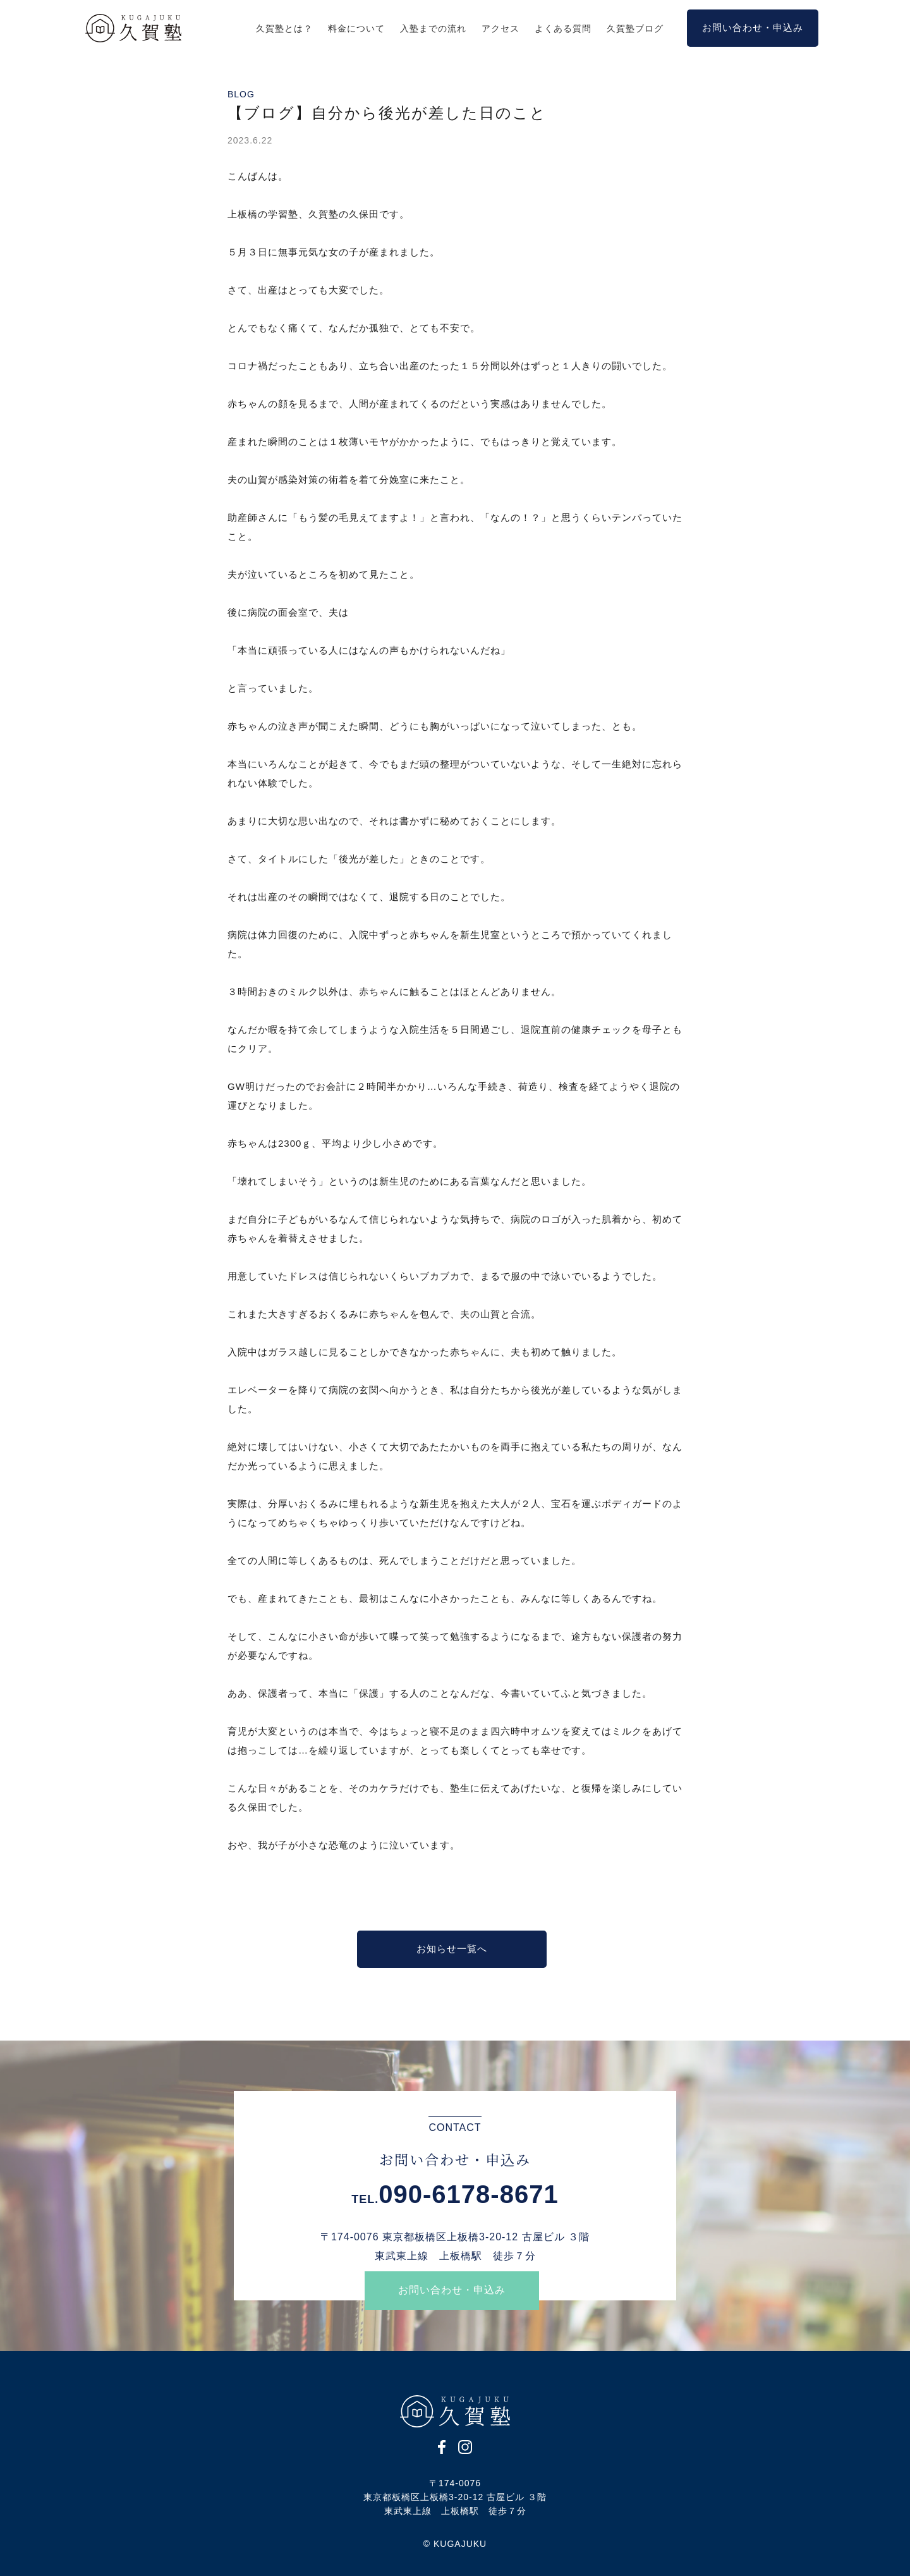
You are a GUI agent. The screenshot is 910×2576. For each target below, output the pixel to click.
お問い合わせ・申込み (452, 2290)
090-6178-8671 (468, 2194)
